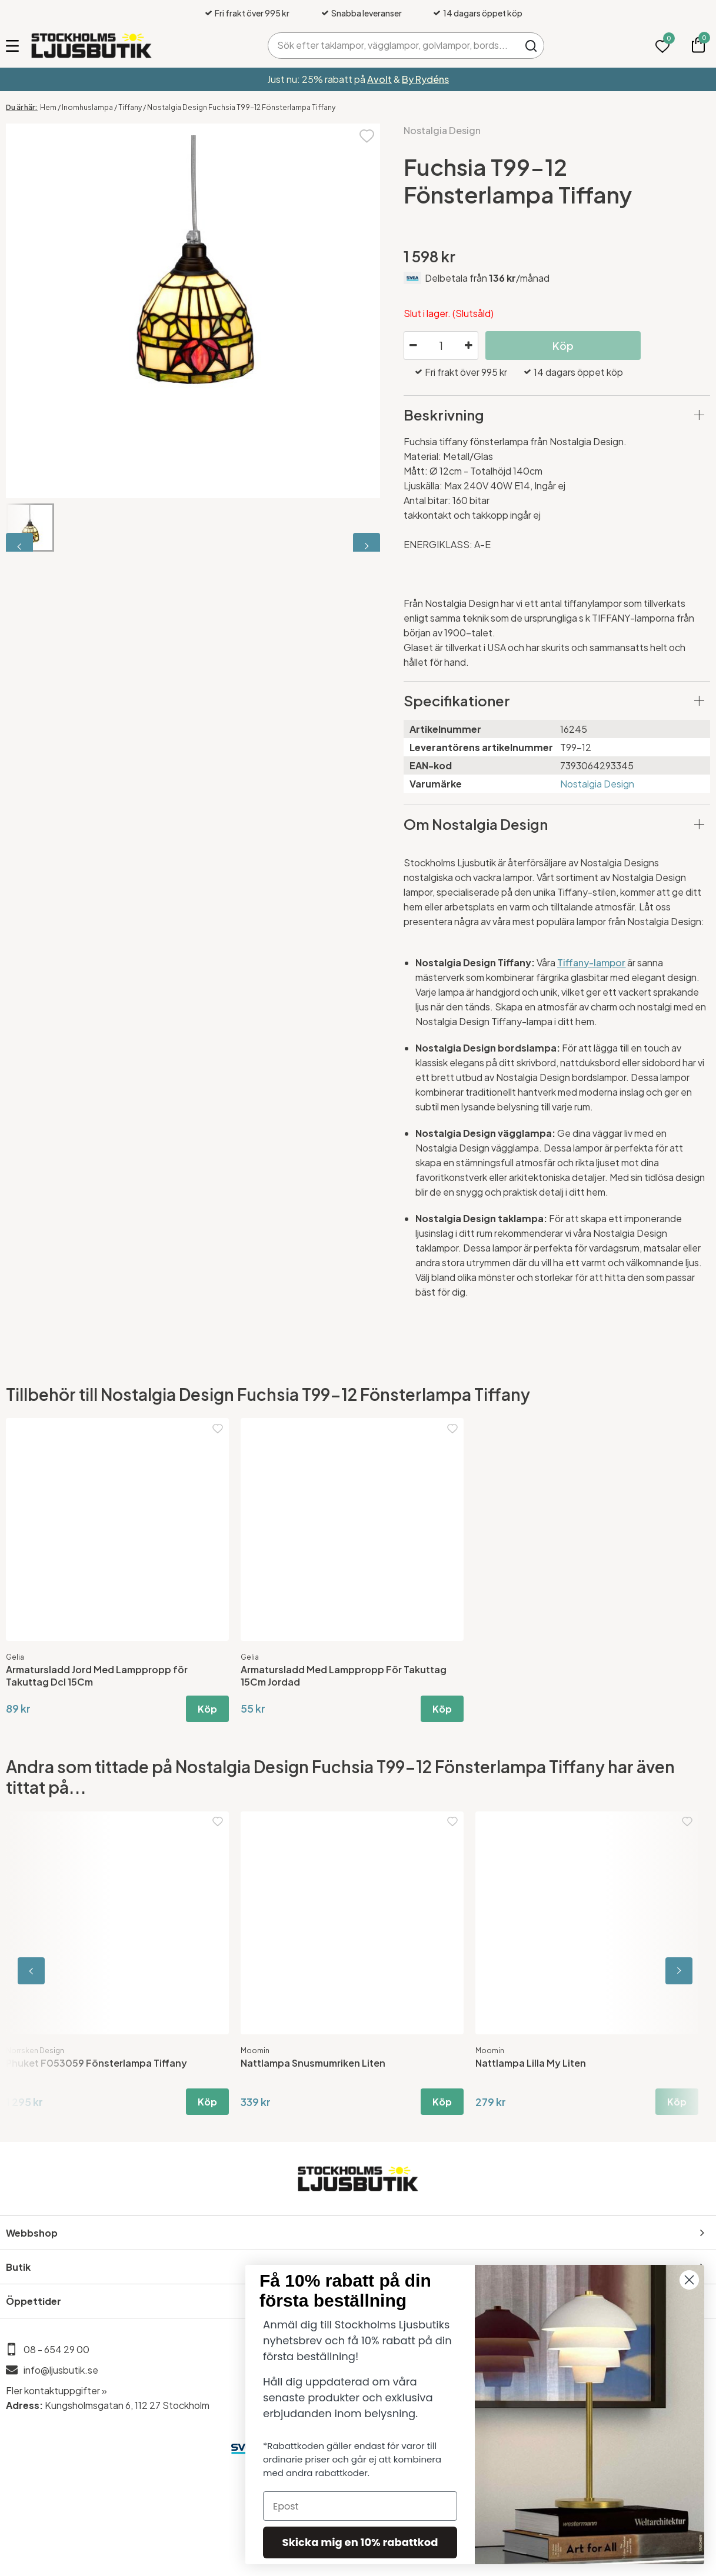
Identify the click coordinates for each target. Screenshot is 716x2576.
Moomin (255, 2050)
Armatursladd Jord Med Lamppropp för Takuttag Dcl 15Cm (97, 1675)
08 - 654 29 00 (56, 2349)
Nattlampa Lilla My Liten (530, 2063)
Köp (563, 345)
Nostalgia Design (442, 130)
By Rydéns (425, 79)
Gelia (15, 1657)
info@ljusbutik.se (61, 2370)
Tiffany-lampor (591, 962)
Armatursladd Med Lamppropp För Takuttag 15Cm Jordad (344, 1675)
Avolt (379, 79)
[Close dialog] (689, 2280)
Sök (531, 45)
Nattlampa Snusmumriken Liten (313, 2063)
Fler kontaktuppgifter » (56, 2390)
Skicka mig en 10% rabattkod (360, 2542)
